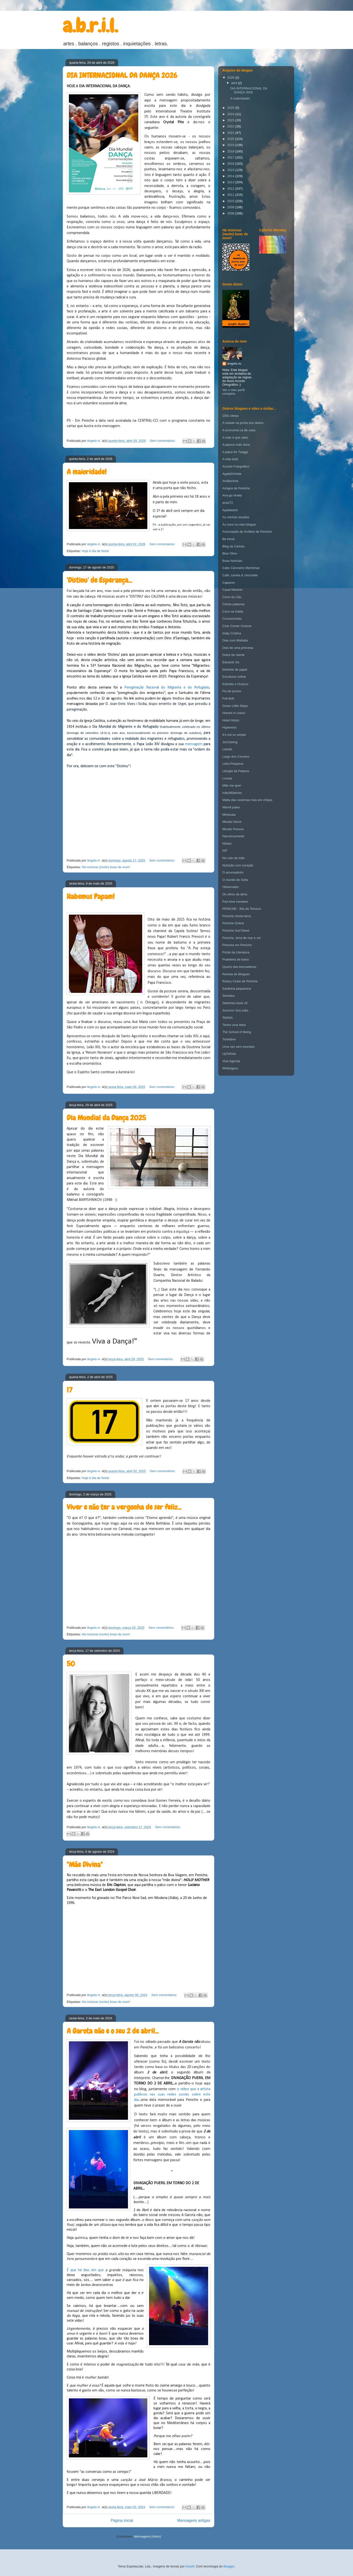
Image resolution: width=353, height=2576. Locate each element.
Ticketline (229, 1039)
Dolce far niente (233, 655)
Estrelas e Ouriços (235, 684)
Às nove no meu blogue (239, 524)
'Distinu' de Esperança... (99, 580)
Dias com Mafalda (235, 640)
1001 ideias (230, 416)
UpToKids (229, 1054)
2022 (231, 126)
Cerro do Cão (231, 597)
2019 (231, 145)
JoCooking (229, 742)
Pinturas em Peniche (237, 945)
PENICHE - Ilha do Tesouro (241, 909)
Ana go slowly (232, 495)
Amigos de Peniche (236, 488)
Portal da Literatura (236, 952)
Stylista (227, 1017)
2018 (231, 151)
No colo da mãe (233, 858)
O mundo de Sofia (235, 880)
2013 (231, 182)
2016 (231, 163)
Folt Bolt (228, 698)
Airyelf (189, 2566)
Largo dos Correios (236, 756)
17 (70, 1390)
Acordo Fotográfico (235, 466)
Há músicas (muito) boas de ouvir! (106, 867)
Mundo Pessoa (233, 829)
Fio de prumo (231, 691)
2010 (231, 201)
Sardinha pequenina (236, 988)
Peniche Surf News (236, 930)
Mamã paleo (231, 807)
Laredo (227, 749)
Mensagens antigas (193, 2520)
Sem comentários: (163, 441)
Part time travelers (235, 901)
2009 (231, 207)
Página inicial (122, 2520)
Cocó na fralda (232, 611)
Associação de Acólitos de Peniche (247, 531)
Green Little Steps (235, 706)
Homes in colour (233, 713)
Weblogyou (230, 1068)
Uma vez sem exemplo (238, 1046)
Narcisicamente (233, 836)
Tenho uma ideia (234, 1025)
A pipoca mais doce (236, 444)
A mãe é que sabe (235, 437)
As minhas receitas (235, 517)
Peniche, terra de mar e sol (241, 938)
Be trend (228, 539)
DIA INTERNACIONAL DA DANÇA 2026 (122, 75)
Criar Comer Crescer (237, 626)
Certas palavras (233, 604)
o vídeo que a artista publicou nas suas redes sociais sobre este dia (172, 2094)
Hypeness (229, 727)
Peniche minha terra (236, 916)
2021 (231, 133)
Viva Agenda (231, 1061)
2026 (231, 77)
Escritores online (234, 676)
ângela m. (234, 363)
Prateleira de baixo (235, 959)
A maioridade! (86, 472)
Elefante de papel (234, 669)
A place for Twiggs (235, 452)
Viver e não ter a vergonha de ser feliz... (124, 1507)
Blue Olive (229, 553)
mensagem (194, 744)
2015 (231, 170)
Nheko (227, 843)
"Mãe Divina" (85, 1864)
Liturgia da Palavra (235, 771)
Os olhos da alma (234, 894)
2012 (231, 188)
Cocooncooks (232, 618)
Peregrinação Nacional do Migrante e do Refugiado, (167, 688)
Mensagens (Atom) (147, 2536)
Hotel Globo (230, 720)
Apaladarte (230, 510)
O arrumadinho (233, 872)
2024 (231, 114)
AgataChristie (231, 474)
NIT (224, 850)
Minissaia (229, 814)
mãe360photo (232, 793)
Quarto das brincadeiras (239, 967)
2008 (231, 213)
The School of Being (236, 1032)
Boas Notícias (232, 561)
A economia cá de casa (238, 430)
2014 (231, 176)
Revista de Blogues (236, 974)
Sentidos (228, 996)
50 (71, 1663)
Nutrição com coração (237, 865)
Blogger (228, 2566)
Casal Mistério (232, 590)
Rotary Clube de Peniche (240, 981)
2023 (231, 120)
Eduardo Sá (230, 662)
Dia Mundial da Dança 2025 (106, 1117)
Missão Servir (232, 822)
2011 (231, 195)
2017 (231, 157)
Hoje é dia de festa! (95, 551)
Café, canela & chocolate (240, 575)
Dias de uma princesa (237, 648)
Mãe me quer (231, 785)
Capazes (228, 582)
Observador (230, 887)
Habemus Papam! (90, 896)
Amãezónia (230, 481)
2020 (231, 139)
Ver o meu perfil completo (233, 391)
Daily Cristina (231, 633)
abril (234, 83)
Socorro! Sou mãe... (236, 1010)
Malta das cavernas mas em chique (247, 800)
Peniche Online (233, 923)
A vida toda (230, 459)
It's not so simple (234, 735)
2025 (231, 108)
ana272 (227, 503)
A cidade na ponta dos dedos (243, 423)
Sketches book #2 (235, 1003)
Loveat (227, 778)
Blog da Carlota (233, 546)
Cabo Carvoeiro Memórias (241, 568)
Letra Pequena (232, 763)
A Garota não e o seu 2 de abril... (113, 2031)
